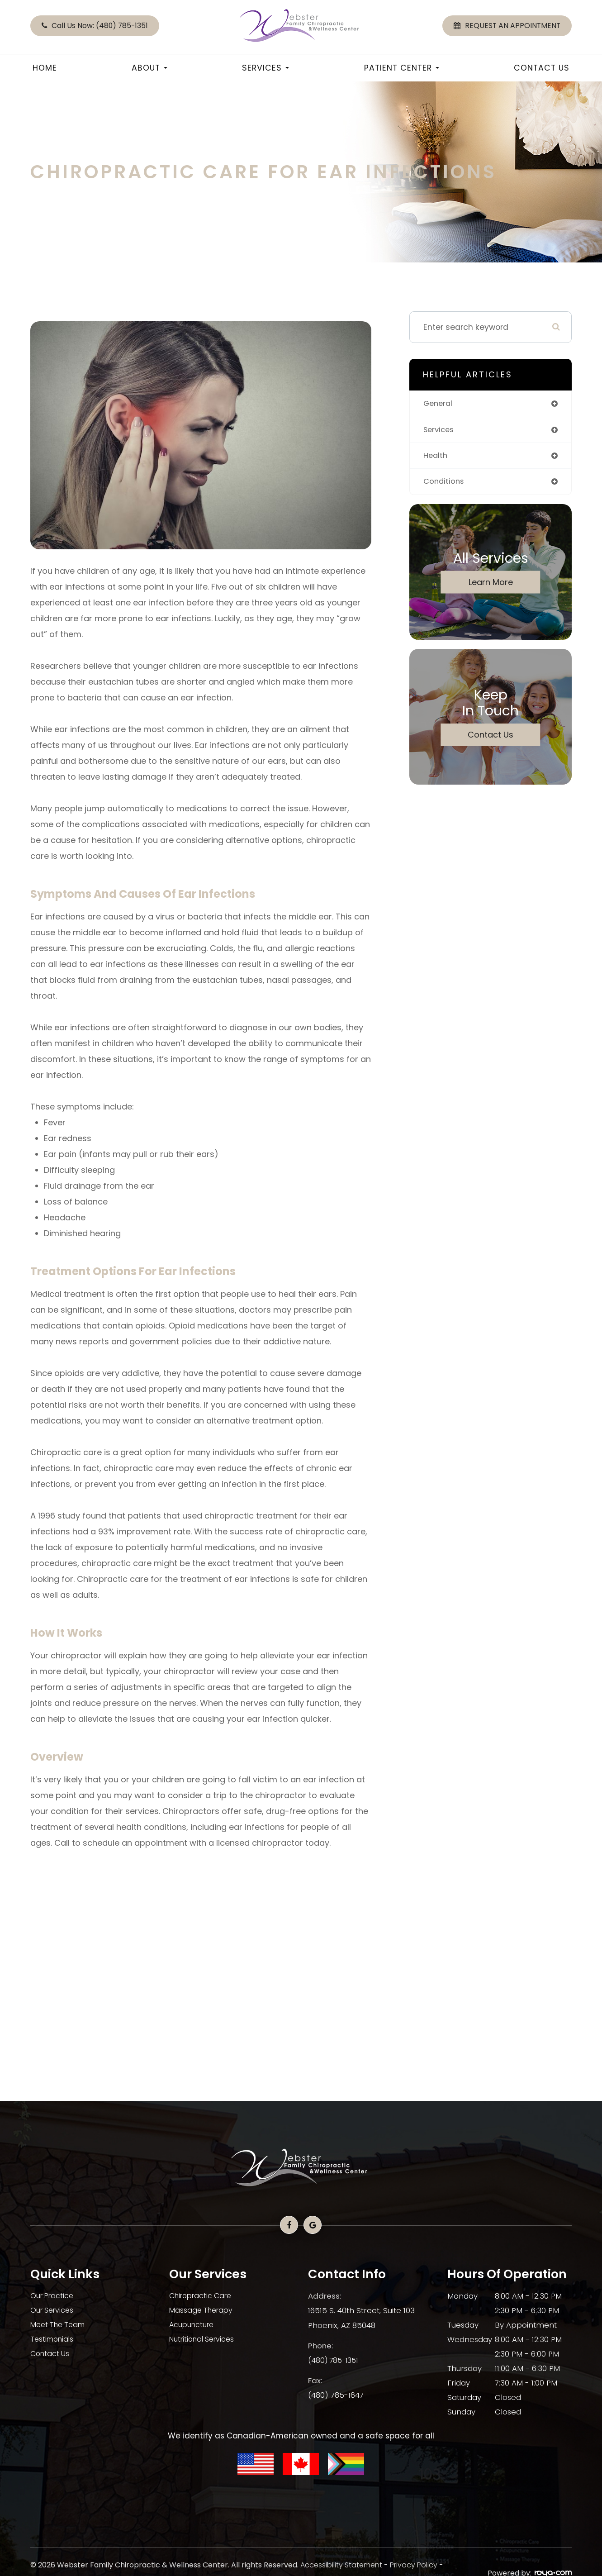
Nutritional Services (205, 2339)
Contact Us (541, 67)
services (440, 430)
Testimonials (53, 2339)
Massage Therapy (203, 2310)
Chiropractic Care (203, 2295)
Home (45, 67)
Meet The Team (60, 2324)
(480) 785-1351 (335, 2359)
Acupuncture (193, 2324)
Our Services (53, 2310)
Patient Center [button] (401, 67)
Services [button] (265, 67)
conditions (445, 484)
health (436, 457)
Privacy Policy (413, 2565)
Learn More (491, 584)
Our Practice (53, 2295)
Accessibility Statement (341, 2565)
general (439, 403)
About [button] (149, 67)
